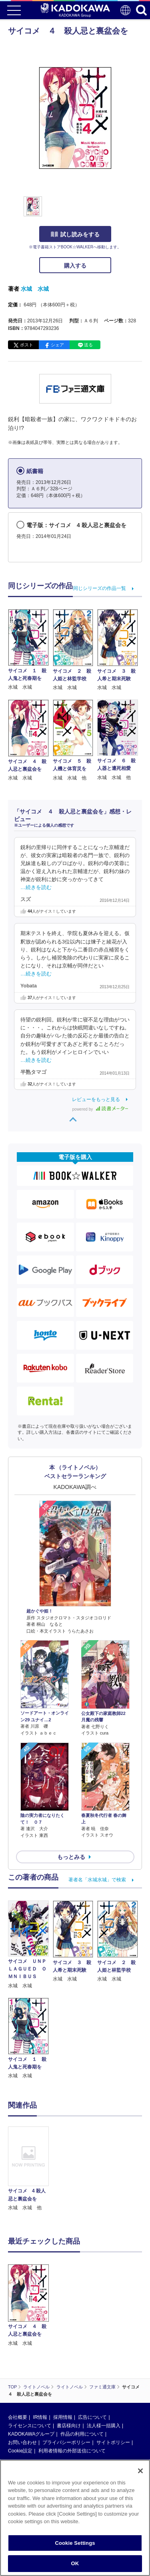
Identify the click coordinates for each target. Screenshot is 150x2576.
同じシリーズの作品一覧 (99, 588)
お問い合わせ (22, 2442)
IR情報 (40, 2417)
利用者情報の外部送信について (72, 2451)
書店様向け (69, 2425)
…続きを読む (36, 887)
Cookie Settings (75, 2543)
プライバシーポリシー (66, 2442)
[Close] (140, 2471)
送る (88, 344)
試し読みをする (75, 234)
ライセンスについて (29, 2425)
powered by (100, 1109)
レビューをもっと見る (96, 1099)
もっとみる (71, 1857)
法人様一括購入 (103, 2425)
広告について (92, 2417)
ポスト (26, 344)
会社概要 (17, 2417)
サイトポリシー (113, 2442)
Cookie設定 (20, 2451)
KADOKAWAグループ (31, 2434)
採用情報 (62, 2417)
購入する (75, 265)
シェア (57, 344)
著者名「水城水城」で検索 (97, 1880)
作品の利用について (82, 2434)
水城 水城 (35, 289)
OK (75, 2564)
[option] (30, 2169)
